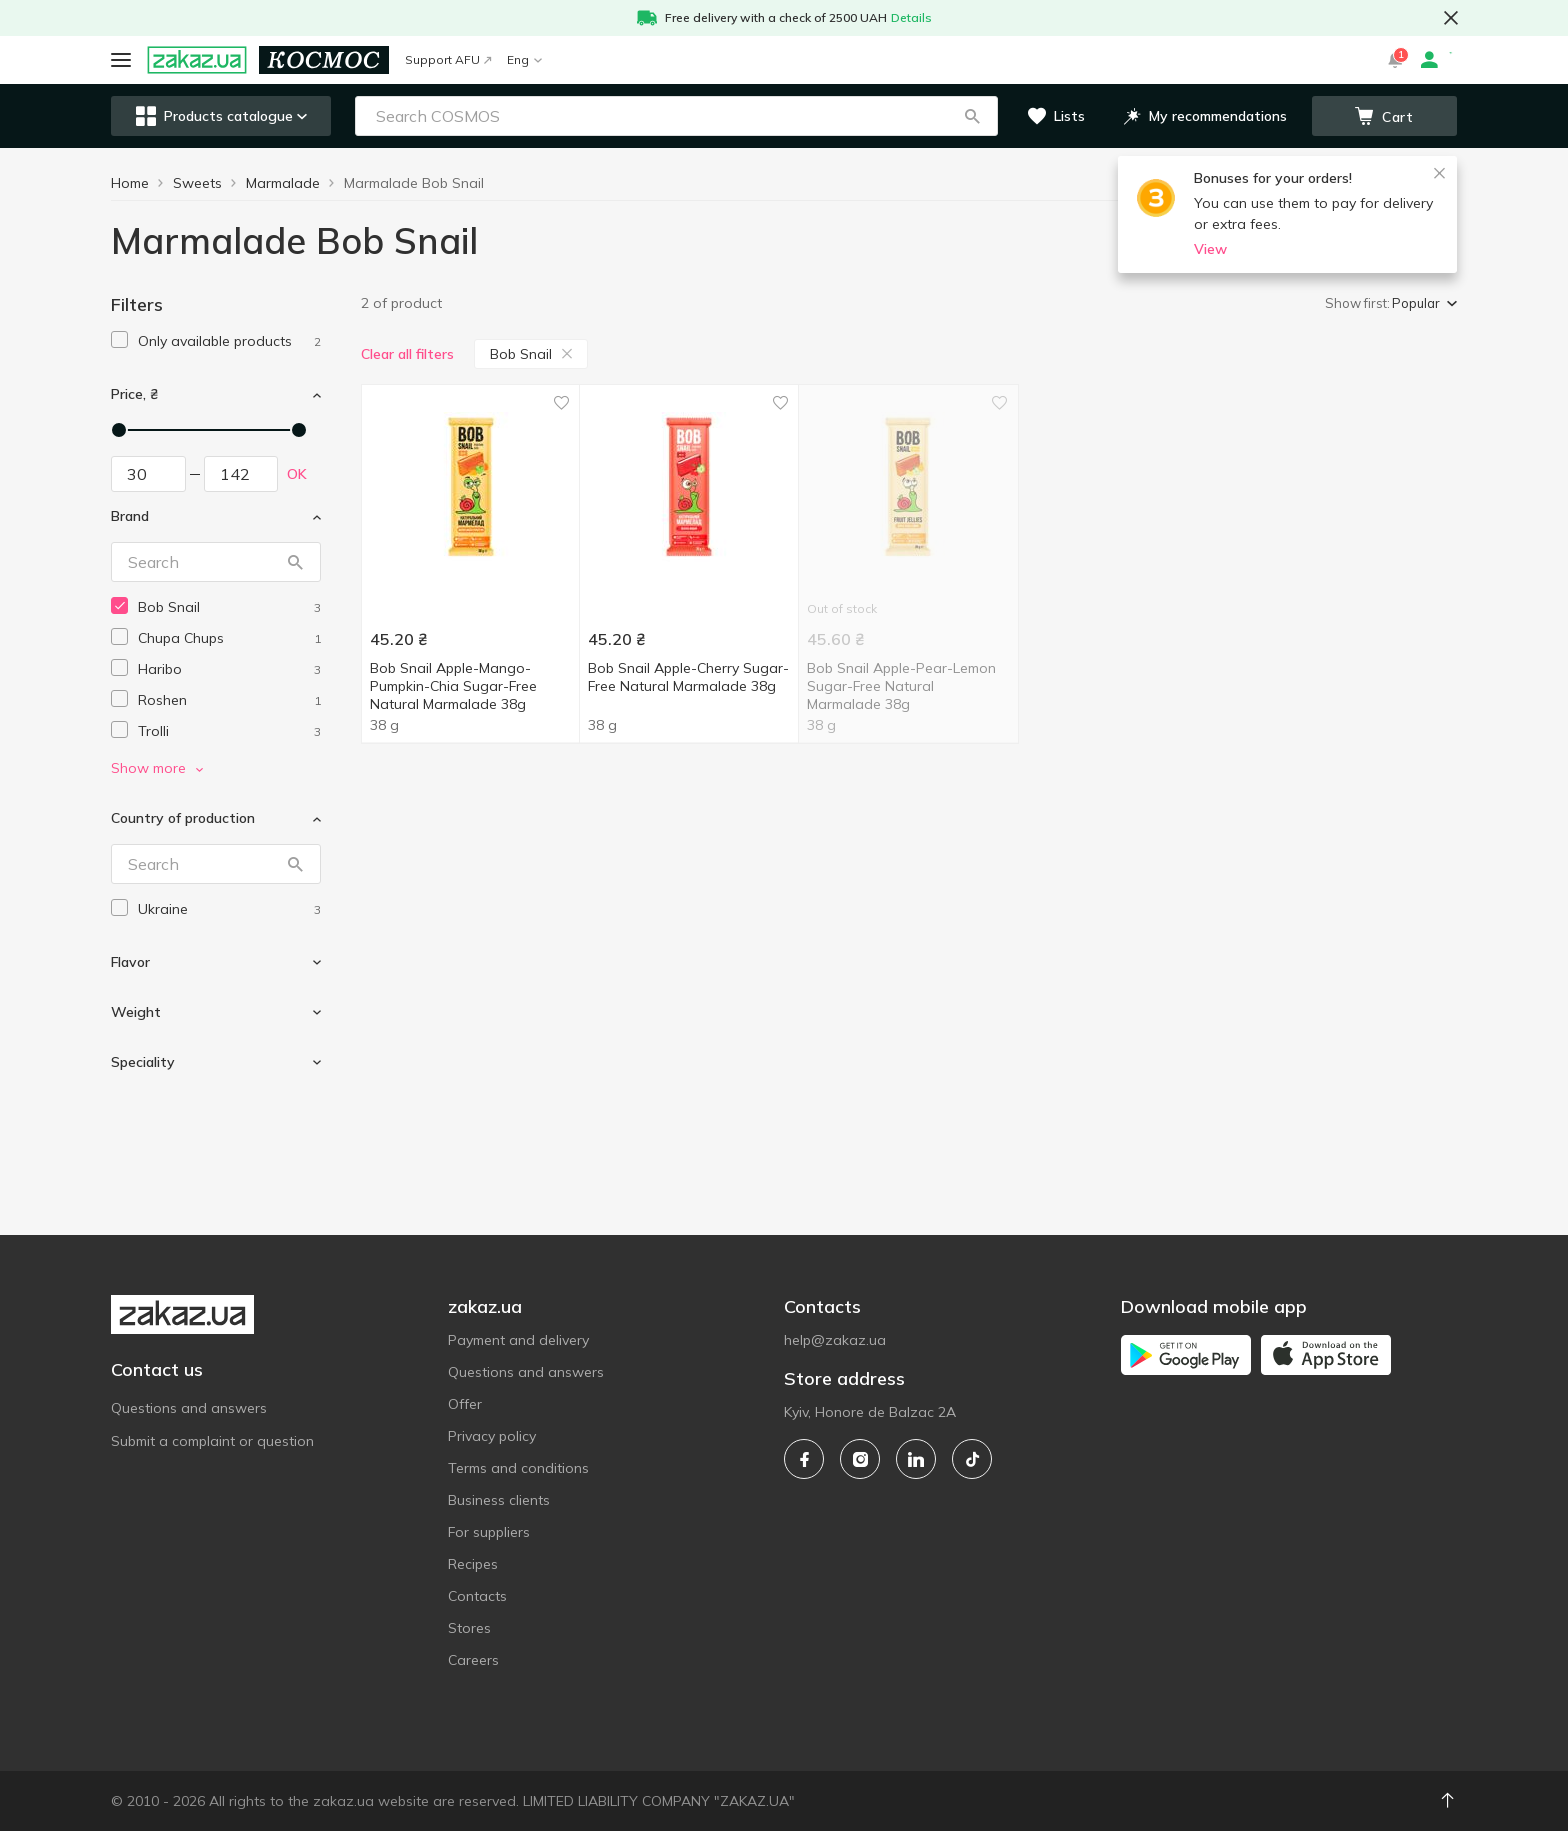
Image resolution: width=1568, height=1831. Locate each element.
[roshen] (229, 700)
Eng (524, 59)
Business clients (499, 1500)
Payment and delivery (518, 1340)
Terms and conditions (518, 1468)
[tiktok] (972, 1459)
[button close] (1451, 18)
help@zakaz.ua (835, 1340)
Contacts (477, 1596)
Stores (469, 1628)
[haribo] (229, 669)
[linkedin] (916, 1459)
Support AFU (448, 59)
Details (911, 17)
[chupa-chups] (229, 638)
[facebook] (804, 1459)
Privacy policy (492, 1436)
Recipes (473, 1564)
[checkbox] (119, 339)
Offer (465, 1404)
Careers (473, 1660)
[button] (972, 116)
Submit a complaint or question (212, 1441)
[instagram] (860, 1459)
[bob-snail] (229, 607)
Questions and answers (189, 1408)
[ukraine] (229, 909)
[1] (229, 341)
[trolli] (229, 731)
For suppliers (489, 1532)
